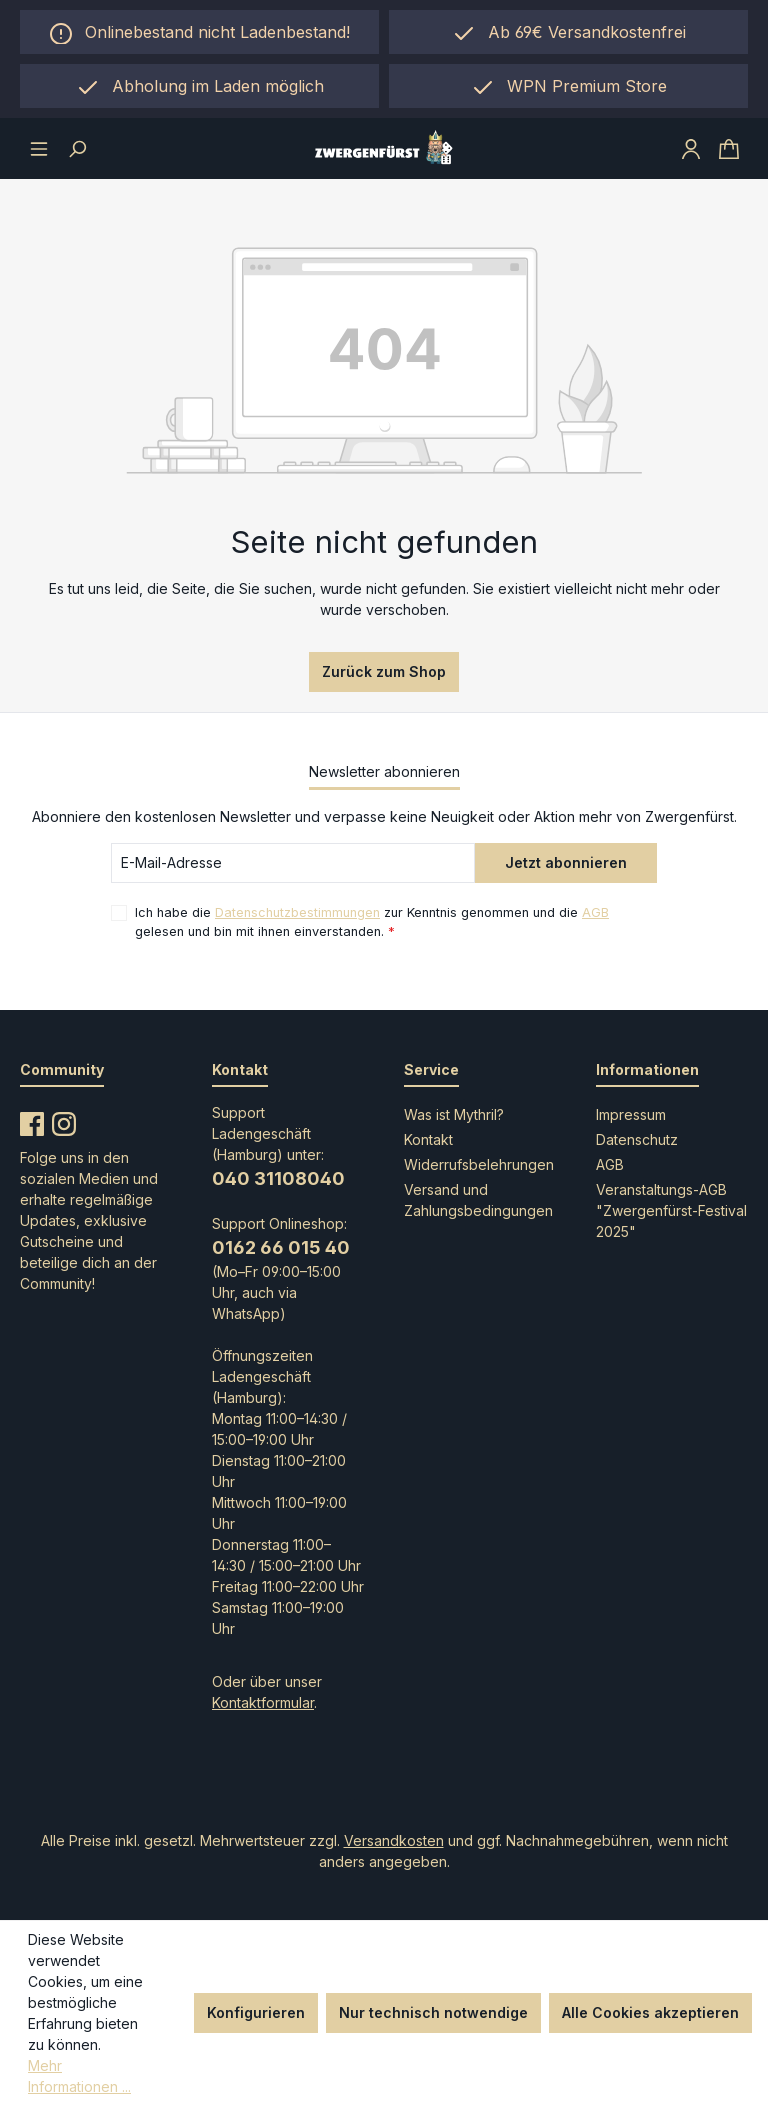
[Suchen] (77, 148)
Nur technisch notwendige (433, 2012)
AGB (595, 912)
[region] (199, 86)
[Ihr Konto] (691, 148)
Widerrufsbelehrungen (479, 1164)
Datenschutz (637, 1139)
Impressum (631, 1114)
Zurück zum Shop (384, 671)
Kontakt (428, 1139)
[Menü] (39, 148)
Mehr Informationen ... (79, 2076)
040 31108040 (278, 1178)
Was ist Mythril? (454, 1114)
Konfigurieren (256, 2012)
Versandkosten (394, 1840)
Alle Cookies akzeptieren (650, 2012)
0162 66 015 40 (281, 1247)
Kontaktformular (263, 1702)
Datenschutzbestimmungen (297, 912)
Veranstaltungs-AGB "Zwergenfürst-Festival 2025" (671, 1210)
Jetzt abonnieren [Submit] (566, 862)
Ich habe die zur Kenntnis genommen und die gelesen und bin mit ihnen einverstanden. (372, 921)
